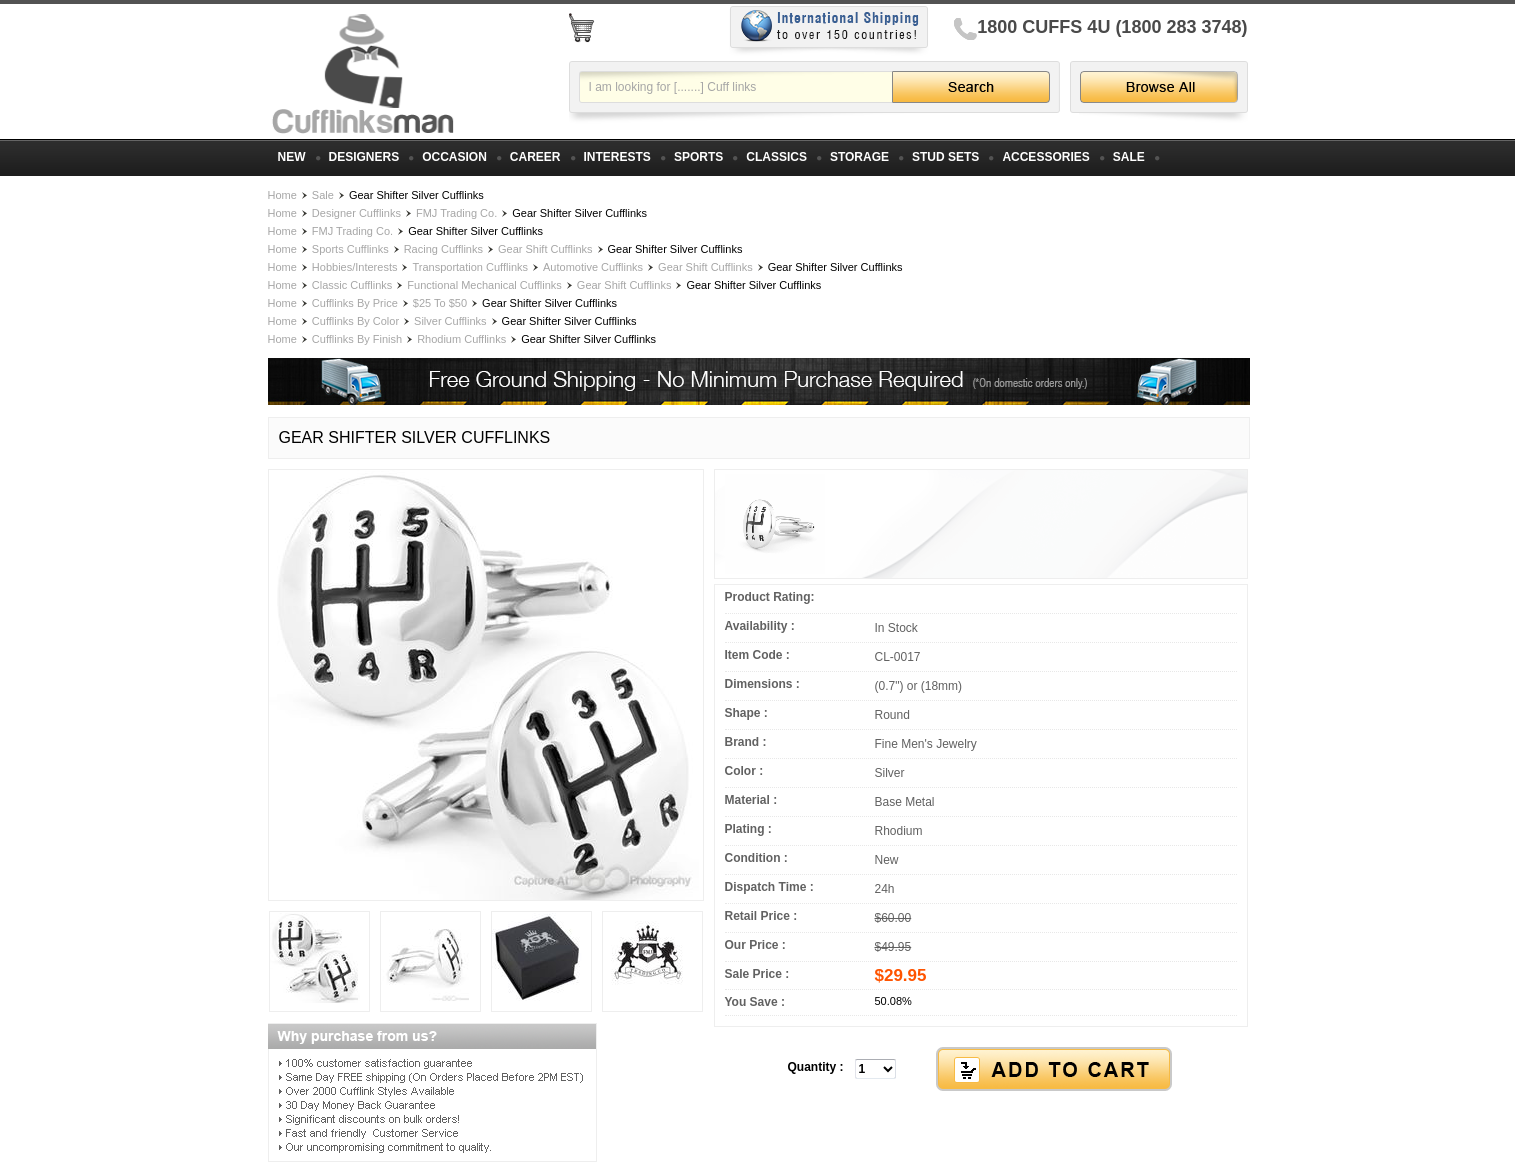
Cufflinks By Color (355, 321)
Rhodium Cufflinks (461, 339)
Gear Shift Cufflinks (545, 249)
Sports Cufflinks (350, 249)
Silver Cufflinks (450, 321)
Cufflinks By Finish (357, 339)
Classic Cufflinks (352, 285)
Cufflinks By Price (355, 303)
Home (282, 195)
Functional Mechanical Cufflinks (484, 285)
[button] (981, 1070)
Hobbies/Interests (355, 267)
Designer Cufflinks (356, 213)
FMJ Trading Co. (456, 213)
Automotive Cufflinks (593, 267)
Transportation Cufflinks (470, 267)
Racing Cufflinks (443, 249)
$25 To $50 (440, 303)
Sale (323, 195)
